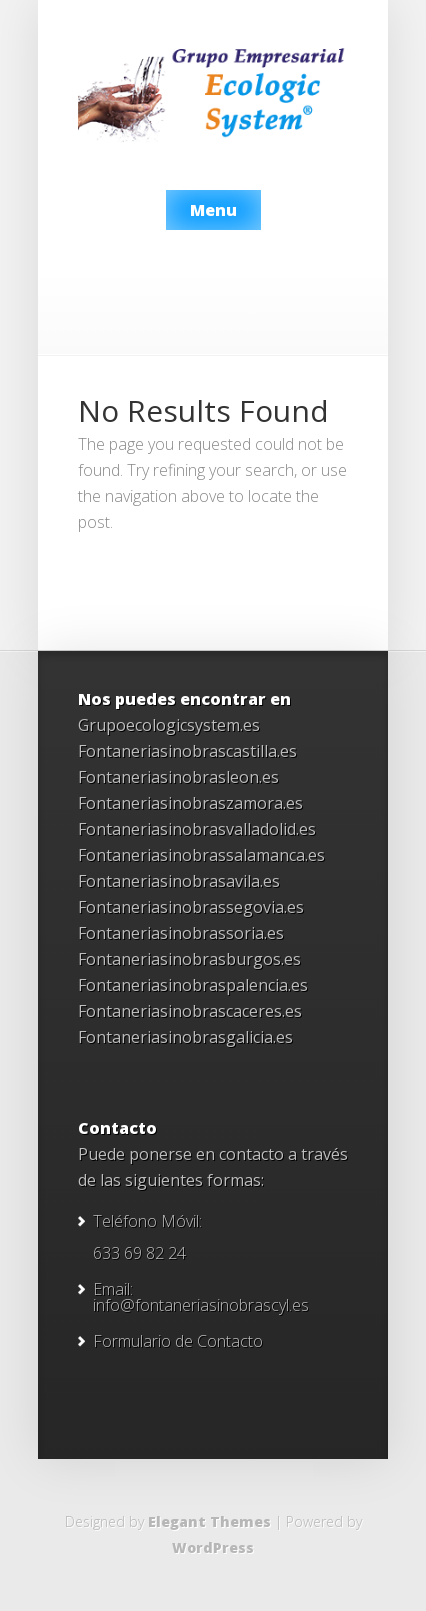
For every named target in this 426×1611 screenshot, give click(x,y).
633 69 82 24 (139, 1253)
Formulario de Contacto (178, 1341)
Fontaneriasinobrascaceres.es (190, 1011)
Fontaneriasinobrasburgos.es (189, 959)
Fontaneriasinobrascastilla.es (187, 751)
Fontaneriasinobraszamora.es (190, 803)
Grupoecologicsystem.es (169, 725)
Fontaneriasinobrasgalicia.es (185, 1037)
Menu (213, 210)
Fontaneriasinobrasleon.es (178, 777)
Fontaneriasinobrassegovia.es (191, 907)
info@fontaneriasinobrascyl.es (201, 1305)
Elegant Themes (209, 1521)
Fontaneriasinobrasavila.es (179, 881)
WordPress (213, 1547)
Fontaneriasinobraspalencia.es (193, 985)
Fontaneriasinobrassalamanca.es (201, 855)
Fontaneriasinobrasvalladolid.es (197, 829)
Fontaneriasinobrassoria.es (181, 933)
